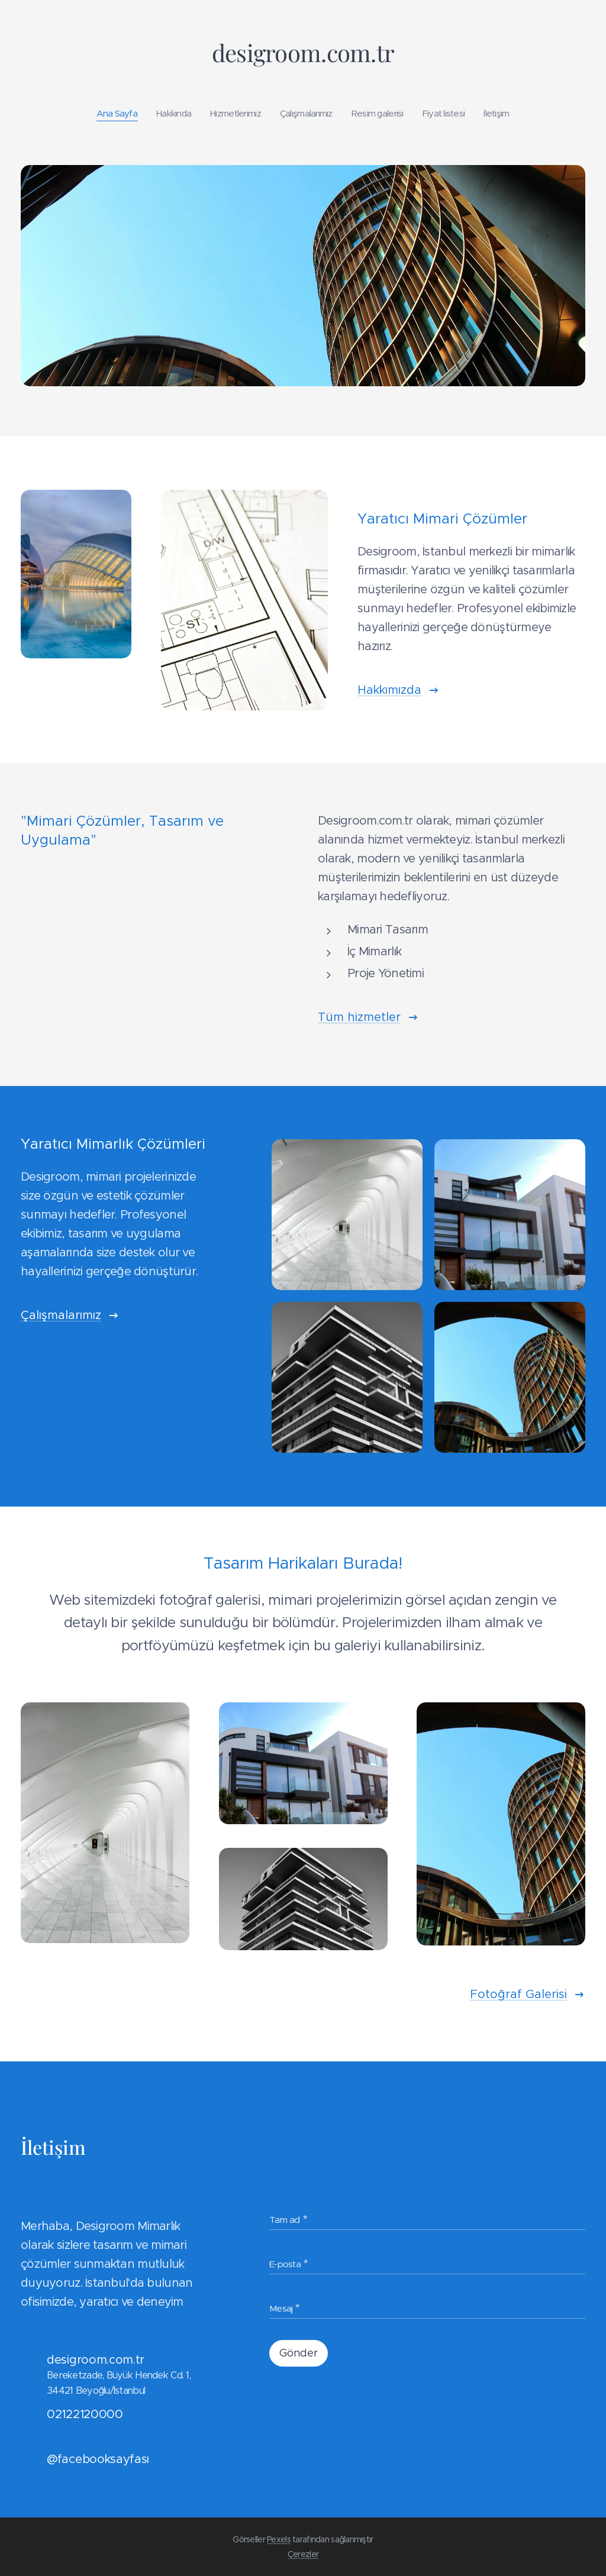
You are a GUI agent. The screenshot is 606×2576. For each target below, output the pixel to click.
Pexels (279, 2539)
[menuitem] (107, 113)
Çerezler (303, 2554)
